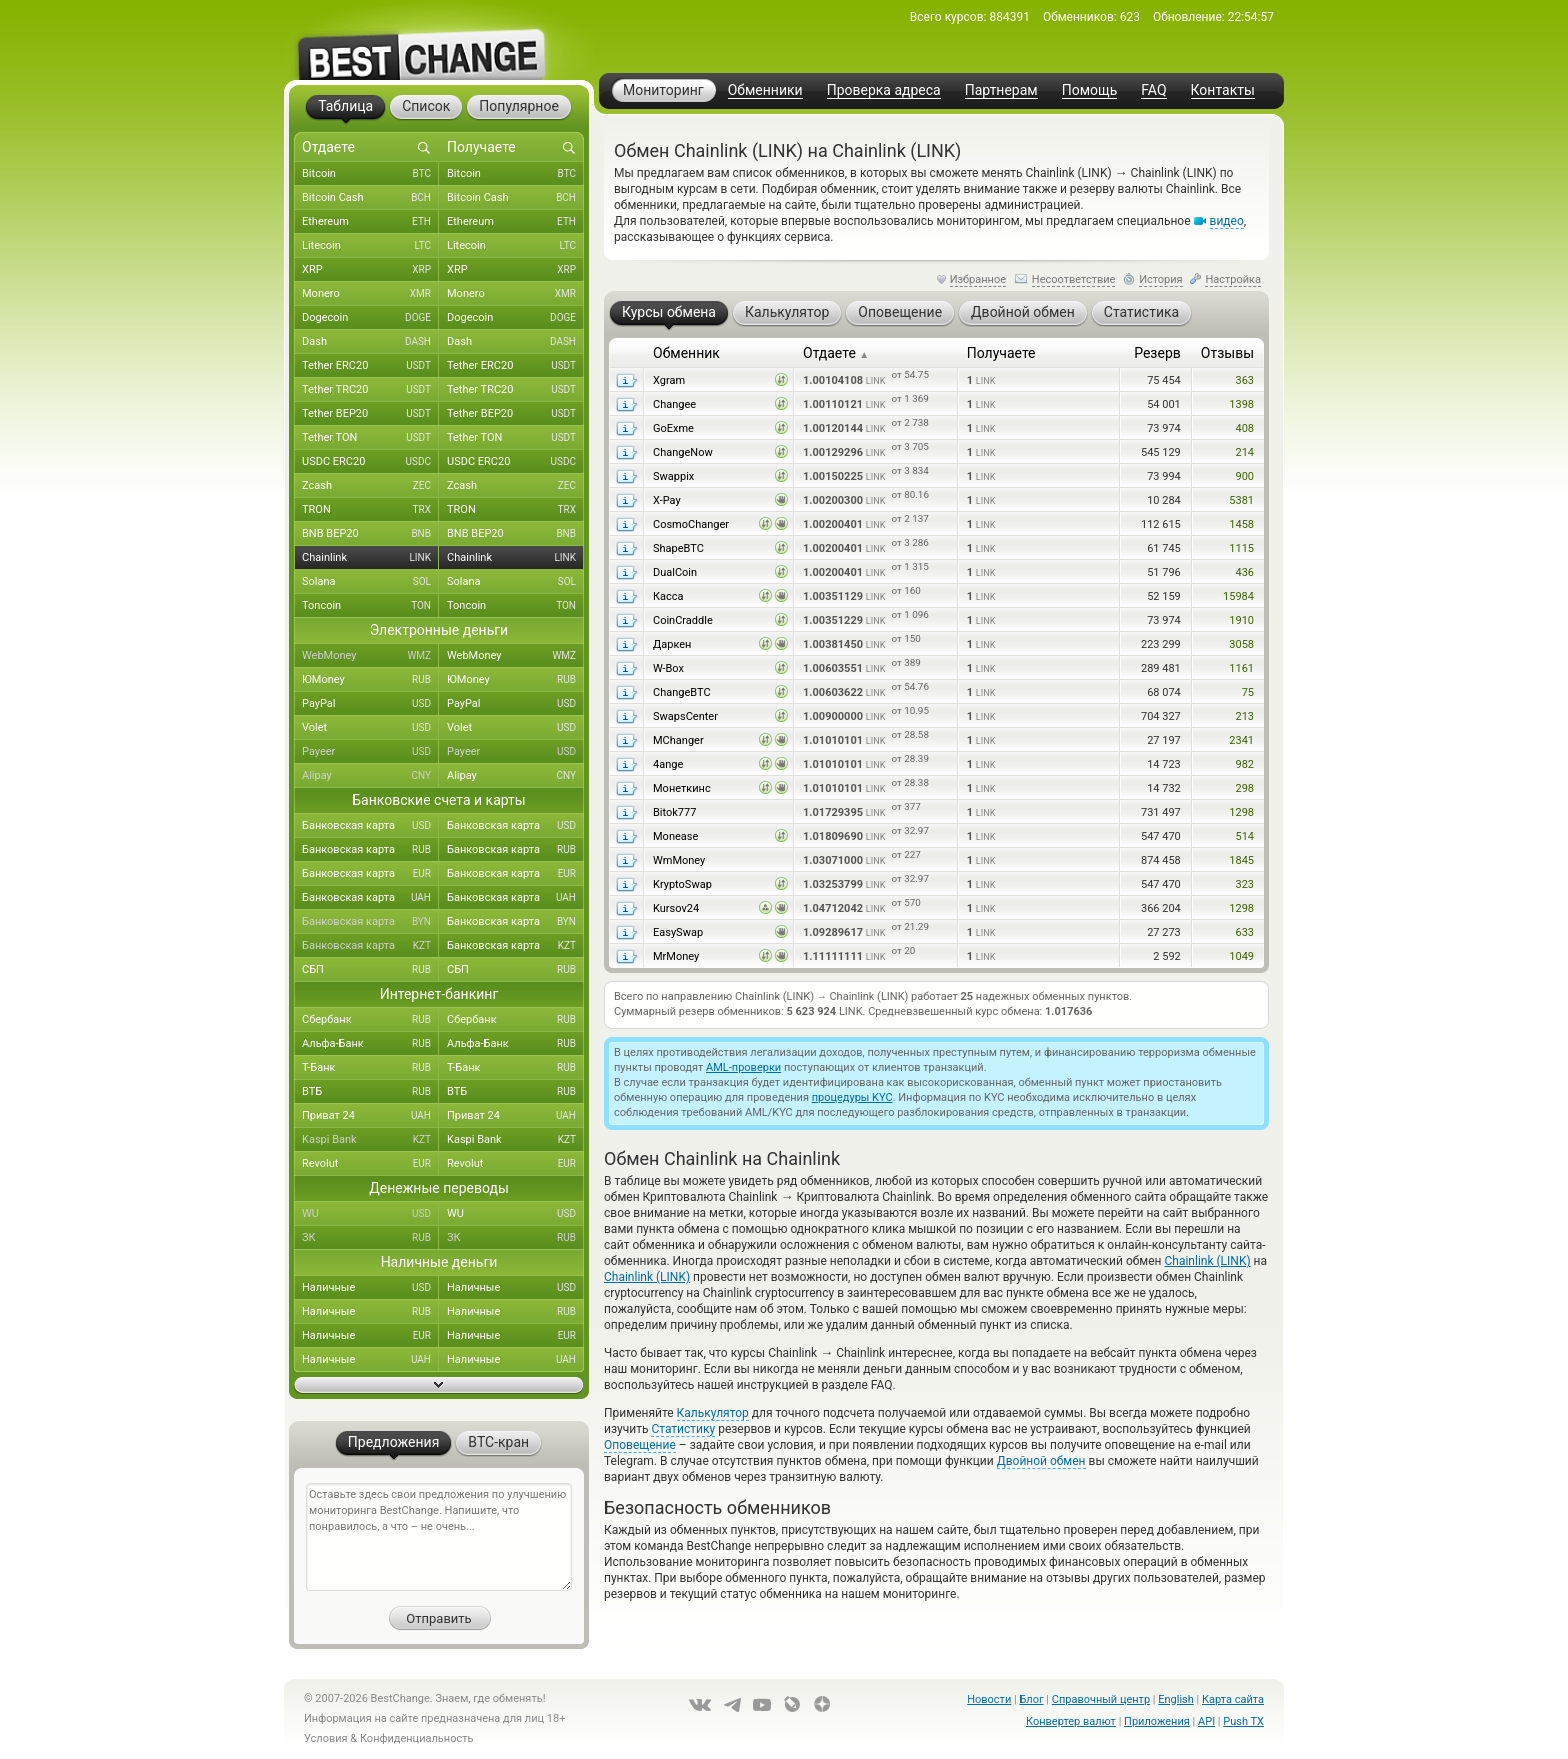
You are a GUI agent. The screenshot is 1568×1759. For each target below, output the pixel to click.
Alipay (370, 776)
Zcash (370, 486)
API (1206, 1721)
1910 (1241, 620)
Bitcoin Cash (370, 198)
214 (1244, 452)
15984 (1238, 596)
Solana (370, 582)
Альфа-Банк (370, 1044)
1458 (1241, 524)
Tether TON (370, 438)
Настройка (1233, 279)
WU (370, 1214)
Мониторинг (663, 90)
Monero (370, 294)
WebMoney (370, 656)
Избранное (978, 279)
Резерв (1157, 353)
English (1176, 1699)
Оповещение (640, 1445)
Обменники (765, 90)
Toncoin (370, 606)
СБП (370, 970)
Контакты (1223, 90)
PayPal (370, 704)
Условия (326, 1738)
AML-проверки (743, 1067)
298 (1244, 788)
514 (1244, 836)
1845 (1241, 860)
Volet (370, 728)
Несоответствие (1074, 279)
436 (1244, 572)
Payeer (370, 752)
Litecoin (370, 246)
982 (1244, 764)
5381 (1241, 500)
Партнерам (1001, 90)
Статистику (683, 1429)
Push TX (1243, 1721)
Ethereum (370, 222)
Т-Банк (370, 1068)
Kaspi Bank (370, 1140)
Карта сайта (1233, 1699)
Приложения (1157, 1721)
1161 (1241, 668)
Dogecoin (370, 318)
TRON (370, 510)
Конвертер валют (1071, 1721)
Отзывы (1227, 353)
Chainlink (370, 558)
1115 (1241, 548)
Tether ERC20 (370, 366)
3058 (1241, 644)
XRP (370, 270)
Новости (989, 1699)
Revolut (370, 1164)
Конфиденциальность (417, 1738)
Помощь (1090, 90)
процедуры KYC (852, 1097)
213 (1244, 716)
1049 (1241, 956)
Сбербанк (370, 1020)
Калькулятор (713, 1413)
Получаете (1001, 353)
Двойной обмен (1041, 1461)
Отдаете (836, 353)
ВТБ (370, 1092)
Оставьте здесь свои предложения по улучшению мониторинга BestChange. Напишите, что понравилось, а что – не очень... (439, 1537)
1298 (1241, 812)
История (1161, 279)
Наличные (370, 1288)
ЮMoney (370, 680)
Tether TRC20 (370, 390)
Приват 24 (370, 1116)
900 (1244, 476)
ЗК (370, 1238)
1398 (1241, 404)
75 (1248, 692)
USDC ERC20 (370, 462)
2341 (1241, 740)
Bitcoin (370, 174)
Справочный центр (1101, 1699)
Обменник (686, 353)
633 (1244, 932)
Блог (1031, 1699)
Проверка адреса (884, 90)
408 (1244, 428)
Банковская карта (370, 826)
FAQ (1153, 90)
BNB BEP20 (370, 534)
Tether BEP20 (370, 414)
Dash (370, 342)
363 (1244, 380)
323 (1244, 884)
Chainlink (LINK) (1207, 1261)
